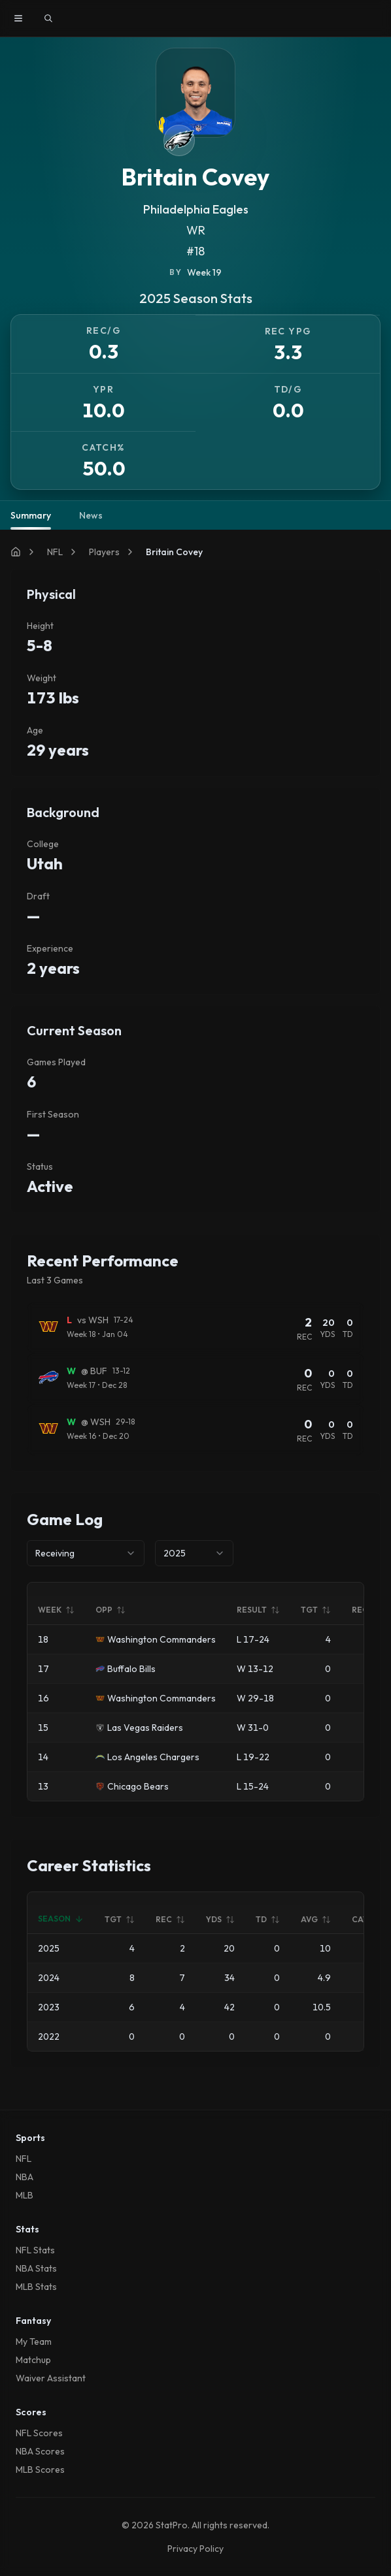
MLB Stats (36, 2287)
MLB (24, 2195)
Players (104, 552)
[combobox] (85, 1553)
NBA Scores (40, 2451)
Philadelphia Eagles (195, 209)
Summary (30, 519)
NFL (55, 552)
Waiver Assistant (51, 2378)
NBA (24, 2177)
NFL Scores (39, 2433)
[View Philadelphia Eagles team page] (179, 140)
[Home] (15, 552)
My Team (34, 2341)
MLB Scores (40, 2469)
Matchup (33, 2360)
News (91, 515)
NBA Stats (36, 2268)
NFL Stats (35, 2250)
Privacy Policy (195, 2548)
